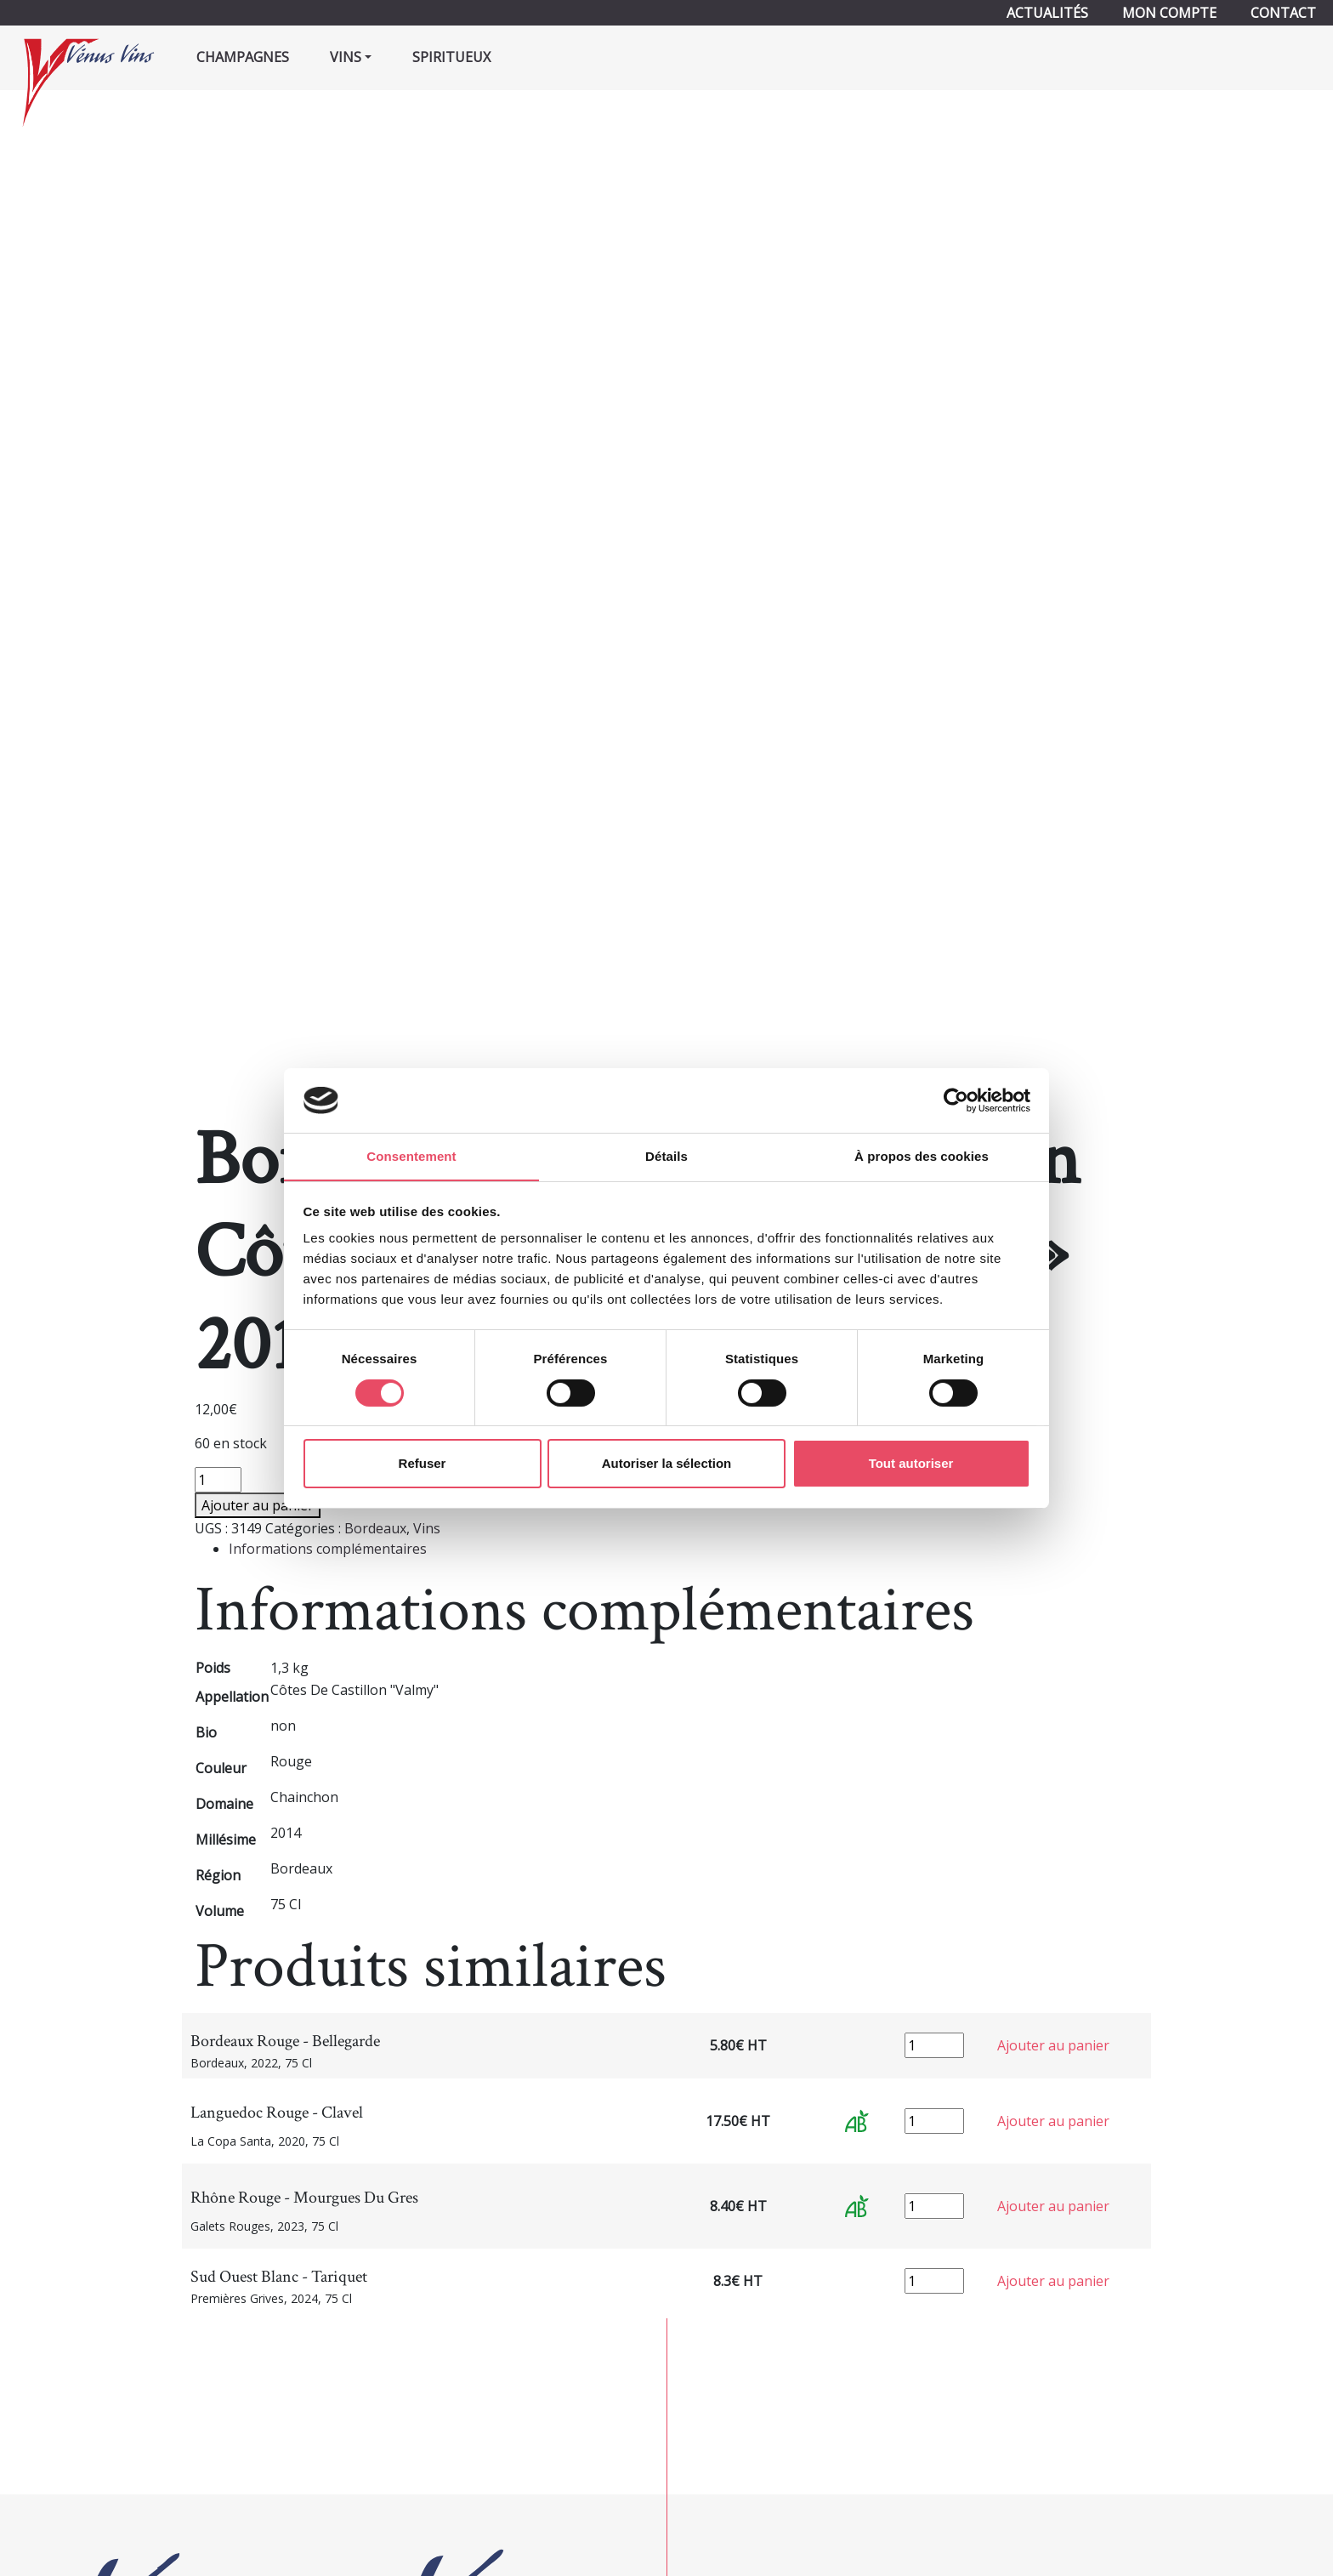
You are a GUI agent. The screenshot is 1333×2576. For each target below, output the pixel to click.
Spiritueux (451, 57)
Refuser (422, 1464)
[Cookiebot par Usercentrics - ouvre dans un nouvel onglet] (956, 1099)
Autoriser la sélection (667, 1464)
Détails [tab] (666, 1156)
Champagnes (242, 57)
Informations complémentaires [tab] (328, 1548)
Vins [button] (345, 57)
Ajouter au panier (257, 1505)
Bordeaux (375, 1528)
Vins (426, 1528)
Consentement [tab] (411, 1156)
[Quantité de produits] (218, 1480)
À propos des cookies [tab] (921, 1156)
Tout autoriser (911, 1464)
